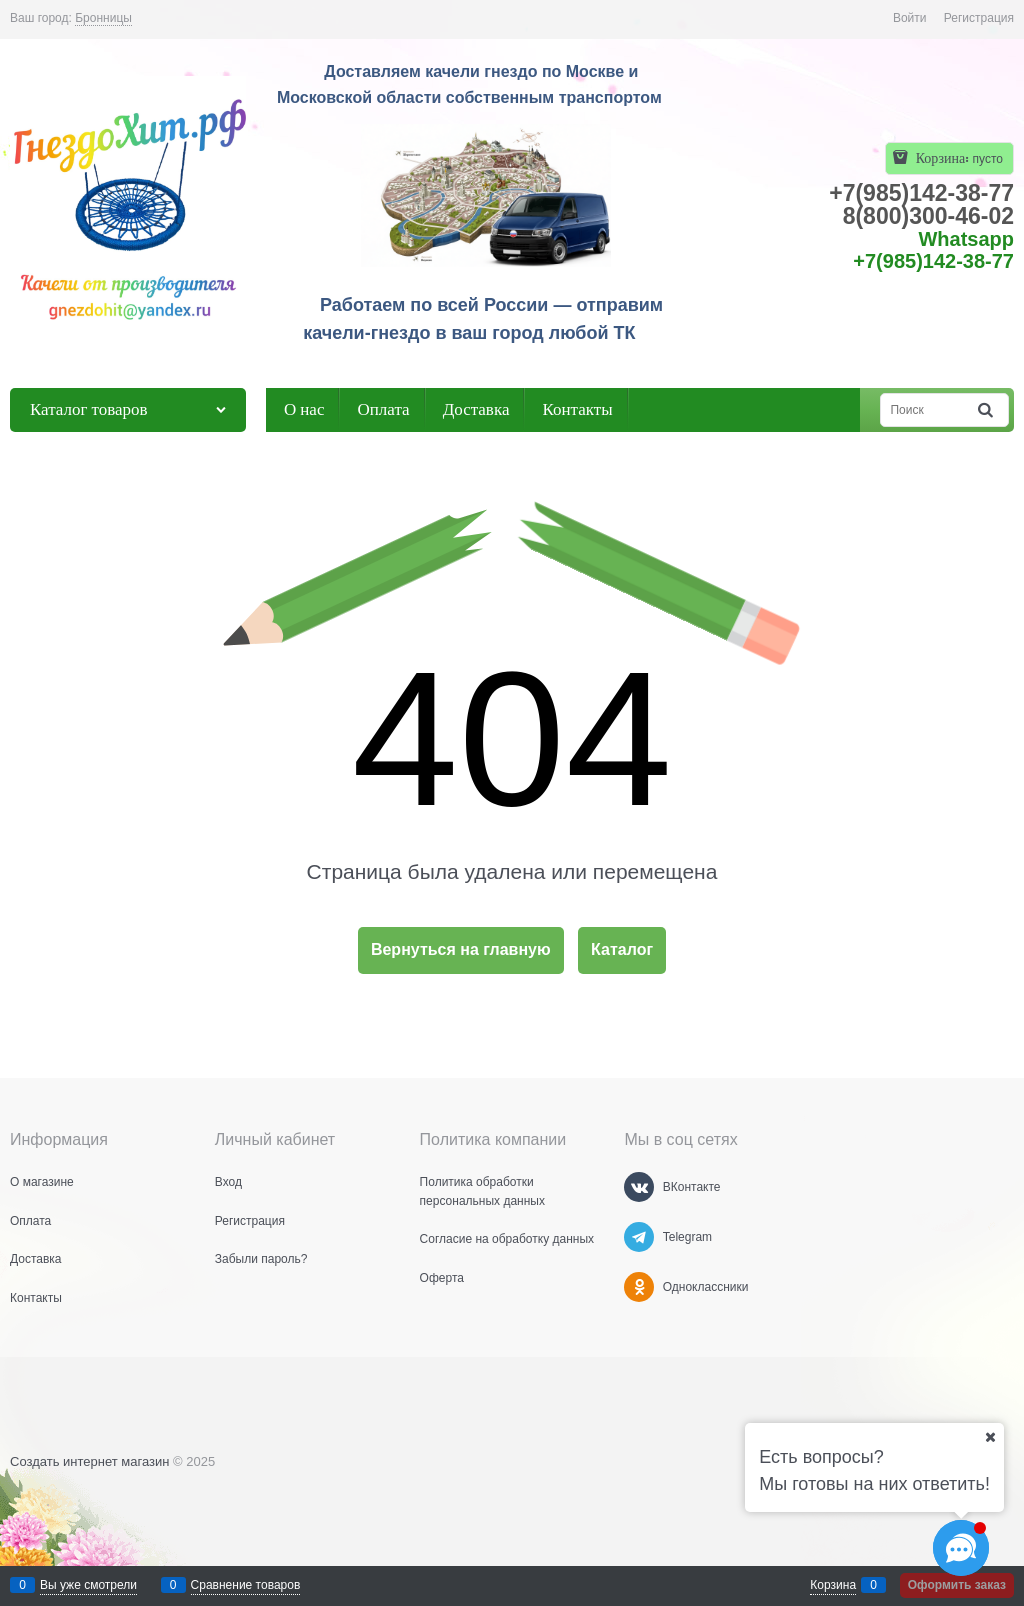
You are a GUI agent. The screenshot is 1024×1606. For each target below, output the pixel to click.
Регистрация (979, 18)
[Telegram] (639, 1237)
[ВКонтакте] (639, 1187)
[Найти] (987, 409)
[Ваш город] (990, 1437)
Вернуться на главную (461, 949)
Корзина (833, 1585)
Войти (910, 18)
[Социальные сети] (961, 1548)
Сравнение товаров (246, 1585)
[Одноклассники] (639, 1287)
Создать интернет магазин (89, 1461)
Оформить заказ (957, 1585)
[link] (103, 18)
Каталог (622, 949)
